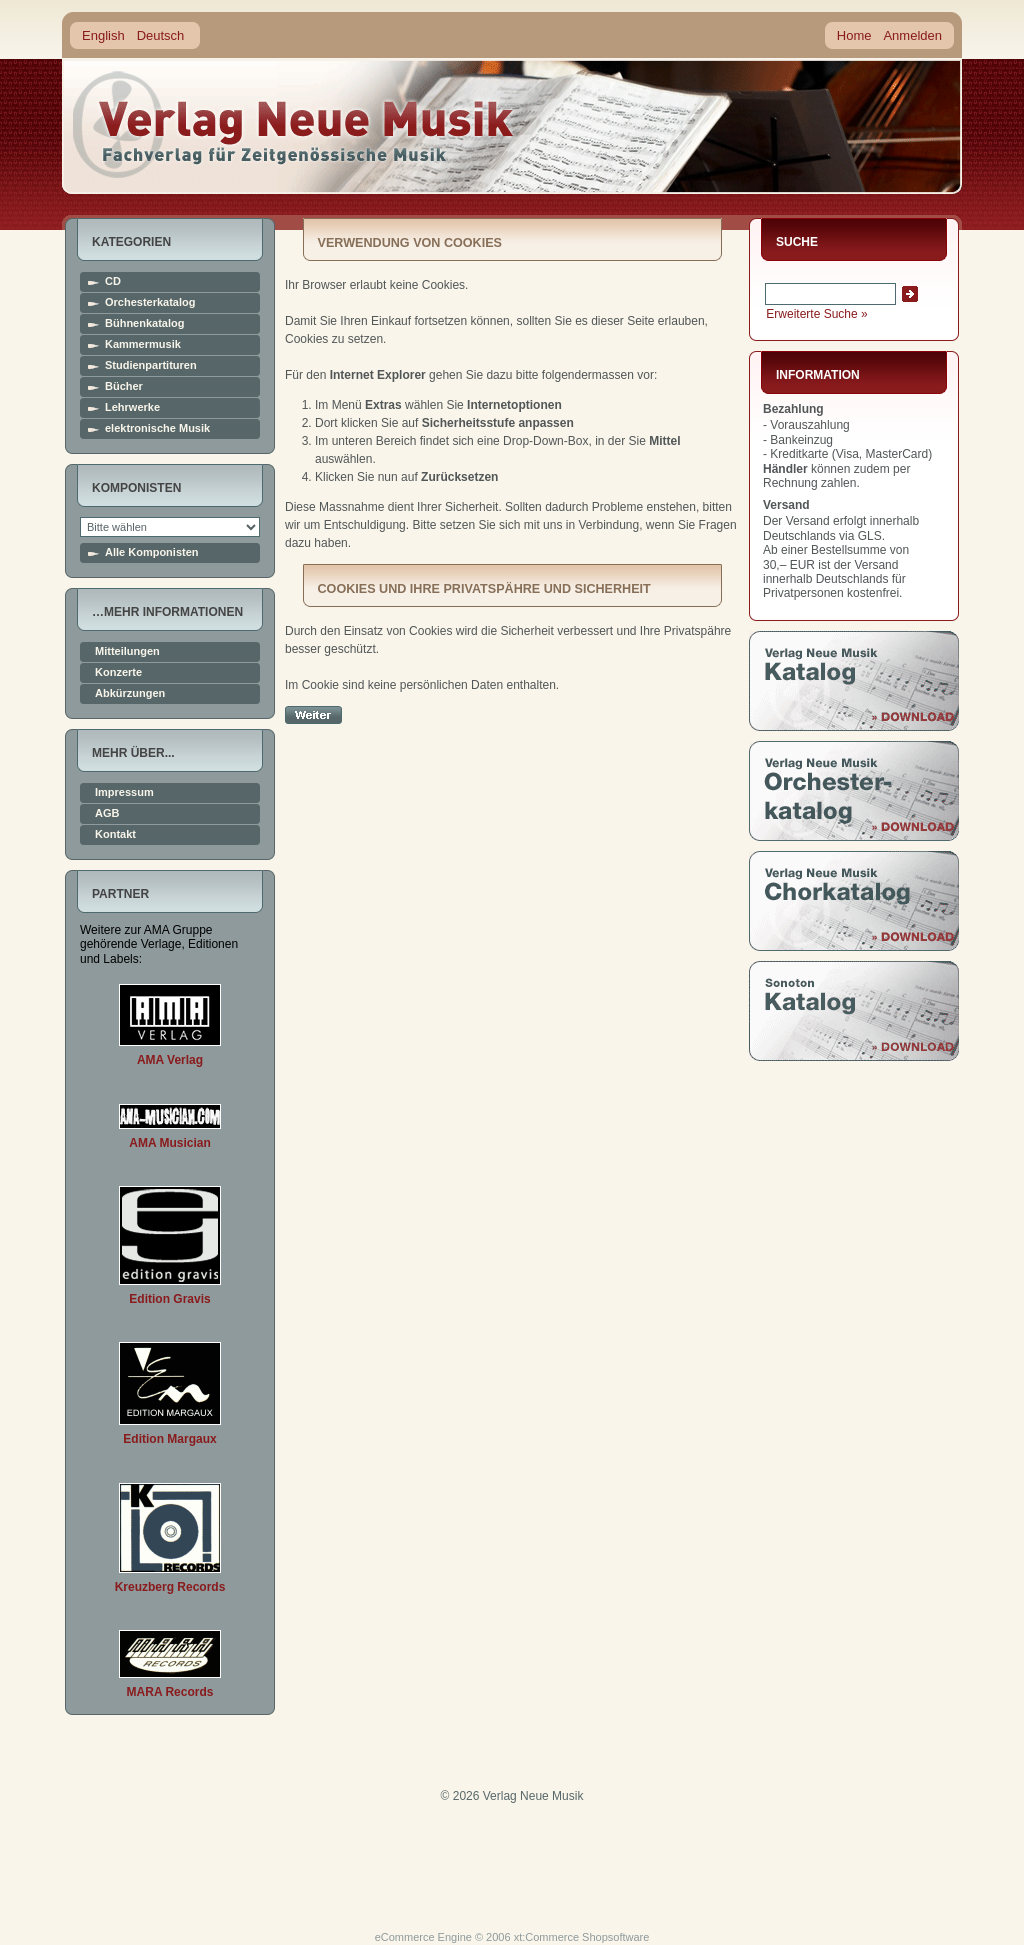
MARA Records (170, 1692)
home (294, 124)
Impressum (124, 792)
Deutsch (161, 35)
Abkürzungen (130, 693)
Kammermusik (143, 344)
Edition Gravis (169, 1299)
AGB (107, 813)
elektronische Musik (157, 428)
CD (113, 281)
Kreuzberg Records (170, 1587)
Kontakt (115, 834)
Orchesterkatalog (150, 302)
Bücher (124, 386)
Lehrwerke (132, 407)
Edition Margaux (169, 1439)
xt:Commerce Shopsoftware (582, 1937)
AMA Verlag (170, 1060)
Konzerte (118, 672)
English (103, 35)
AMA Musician (170, 1143)
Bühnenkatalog (144, 323)
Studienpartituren (151, 365)
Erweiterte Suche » (816, 314)
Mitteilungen (127, 651)
